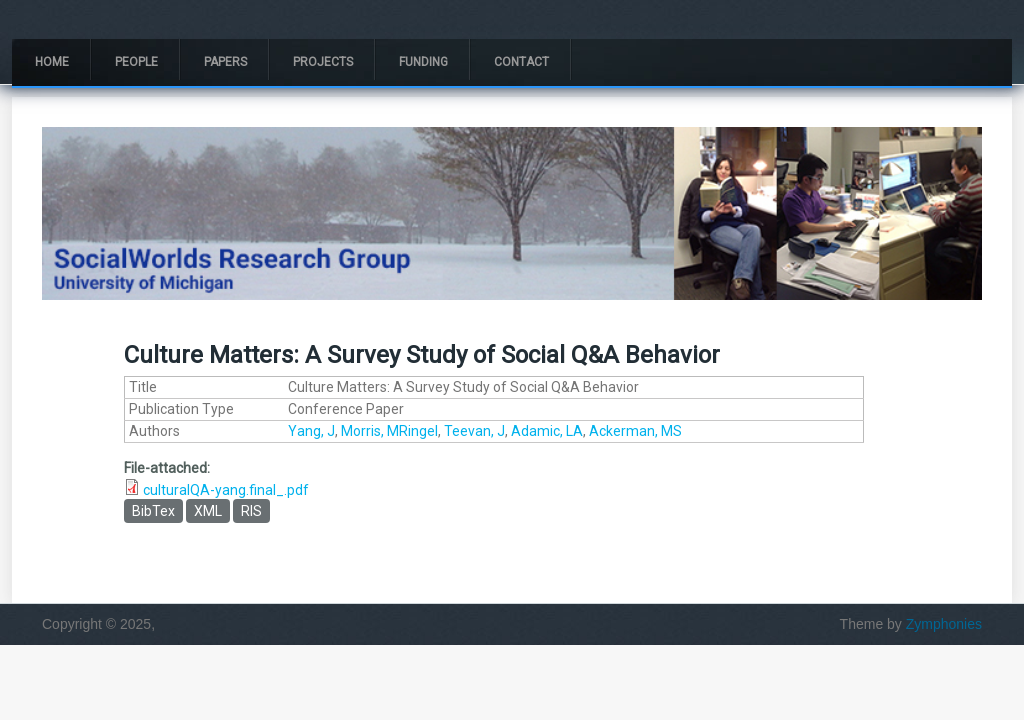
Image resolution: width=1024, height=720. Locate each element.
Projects (323, 62)
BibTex (153, 511)
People (136, 62)
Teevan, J (474, 431)
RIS (251, 511)
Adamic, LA (547, 431)
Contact (521, 62)
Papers (225, 62)
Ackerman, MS (635, 431)
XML (208, 511)
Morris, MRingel (389, 431)
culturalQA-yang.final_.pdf (226, 490)
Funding (423, 62)
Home (52, 62)
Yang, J (311, 431)
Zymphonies (944, 624)
